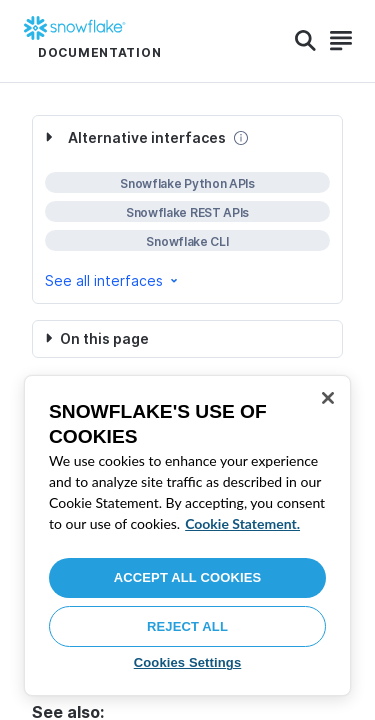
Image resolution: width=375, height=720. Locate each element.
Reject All (187, 626)
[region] (187, 535)
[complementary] (187, 209)
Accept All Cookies (188, 577)
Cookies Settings (188, 662)
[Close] (328, 398)
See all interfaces (113, 280)
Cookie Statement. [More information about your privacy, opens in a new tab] (242, 523)
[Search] (305, 41)
